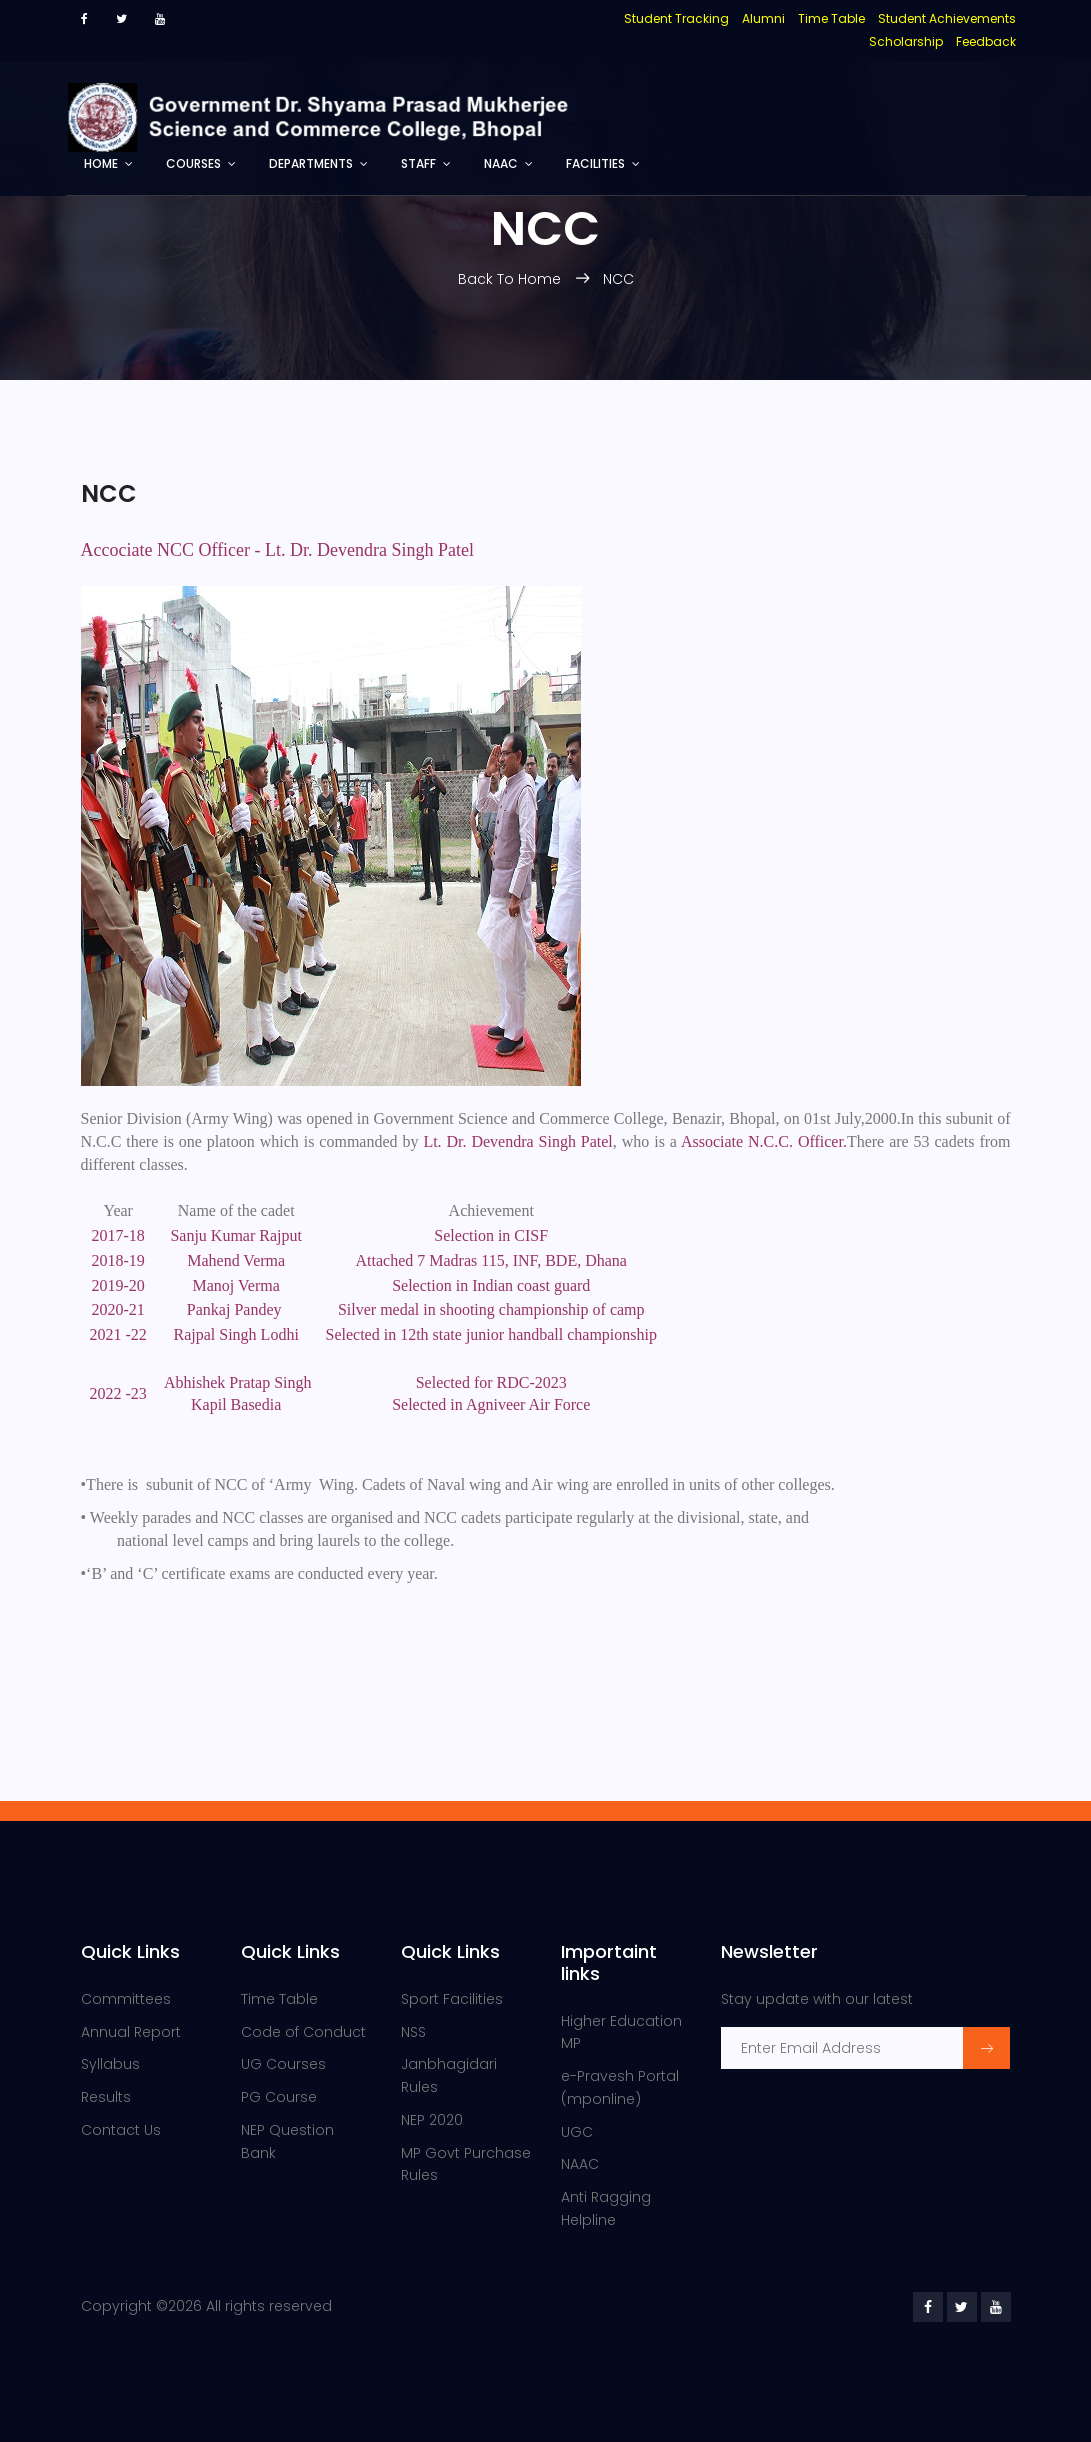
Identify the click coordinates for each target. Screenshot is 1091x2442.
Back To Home (511, 279)
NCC (618, 279)
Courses (193, 163)
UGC (577, 2132)
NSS (413, 2032)
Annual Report (131, 2032)
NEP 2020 (432, 2120)
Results (106, 2097)
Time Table (279, 1999)
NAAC (501, 163)
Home (101, 163)
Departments (311, 163)
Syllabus (110, 2064)
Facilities (595, 163)
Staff (418, 163)
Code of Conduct (303, 2032)
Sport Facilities (452, 1999)
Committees (126, 1999)
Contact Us (121, 2130)
